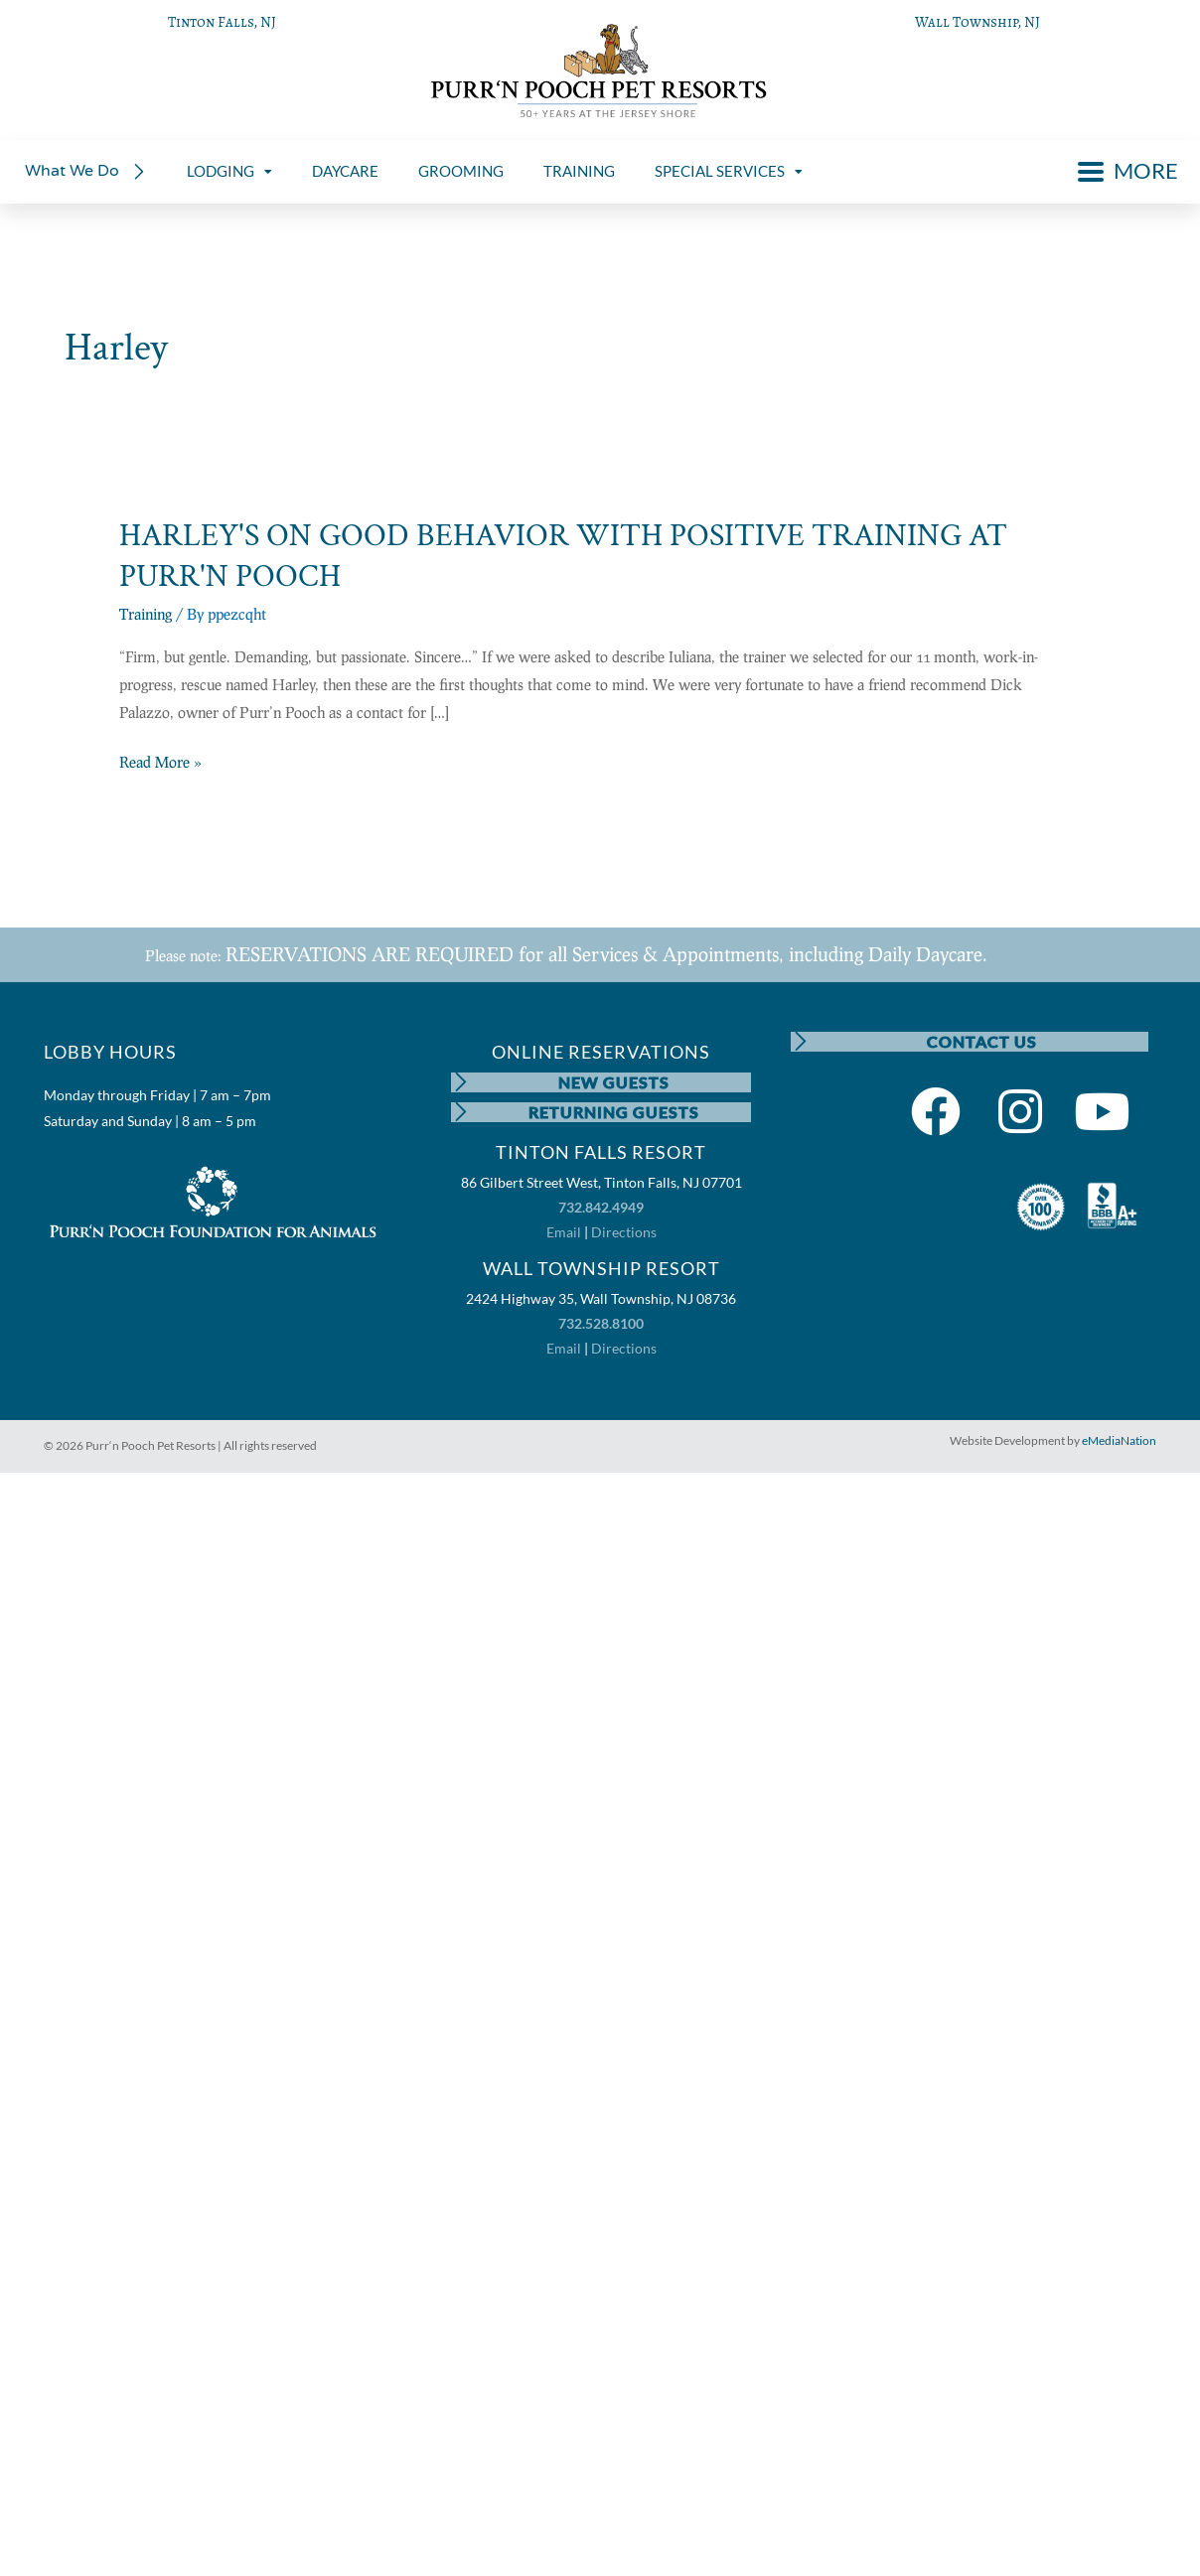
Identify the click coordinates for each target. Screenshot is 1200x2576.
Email (563, 1231)
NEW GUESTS (614, 1082)
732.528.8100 (601, 1323)
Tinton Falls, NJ (222, 22)
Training (145, 614)
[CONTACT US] (801, 1042)
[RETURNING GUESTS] (461, 1112)
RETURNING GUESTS (613, 1111)
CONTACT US (982, 1041)
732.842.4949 (601, 1207)
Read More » (160, 763)
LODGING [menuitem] (229, 171)
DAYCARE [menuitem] (345, 171)
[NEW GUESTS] (461, 1082)
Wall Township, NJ (977, 22)
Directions (624, 1231)
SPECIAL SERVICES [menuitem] (729, 171)
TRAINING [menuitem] (579, 171)
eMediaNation (1119, 1441)
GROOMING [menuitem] (461, 171)
